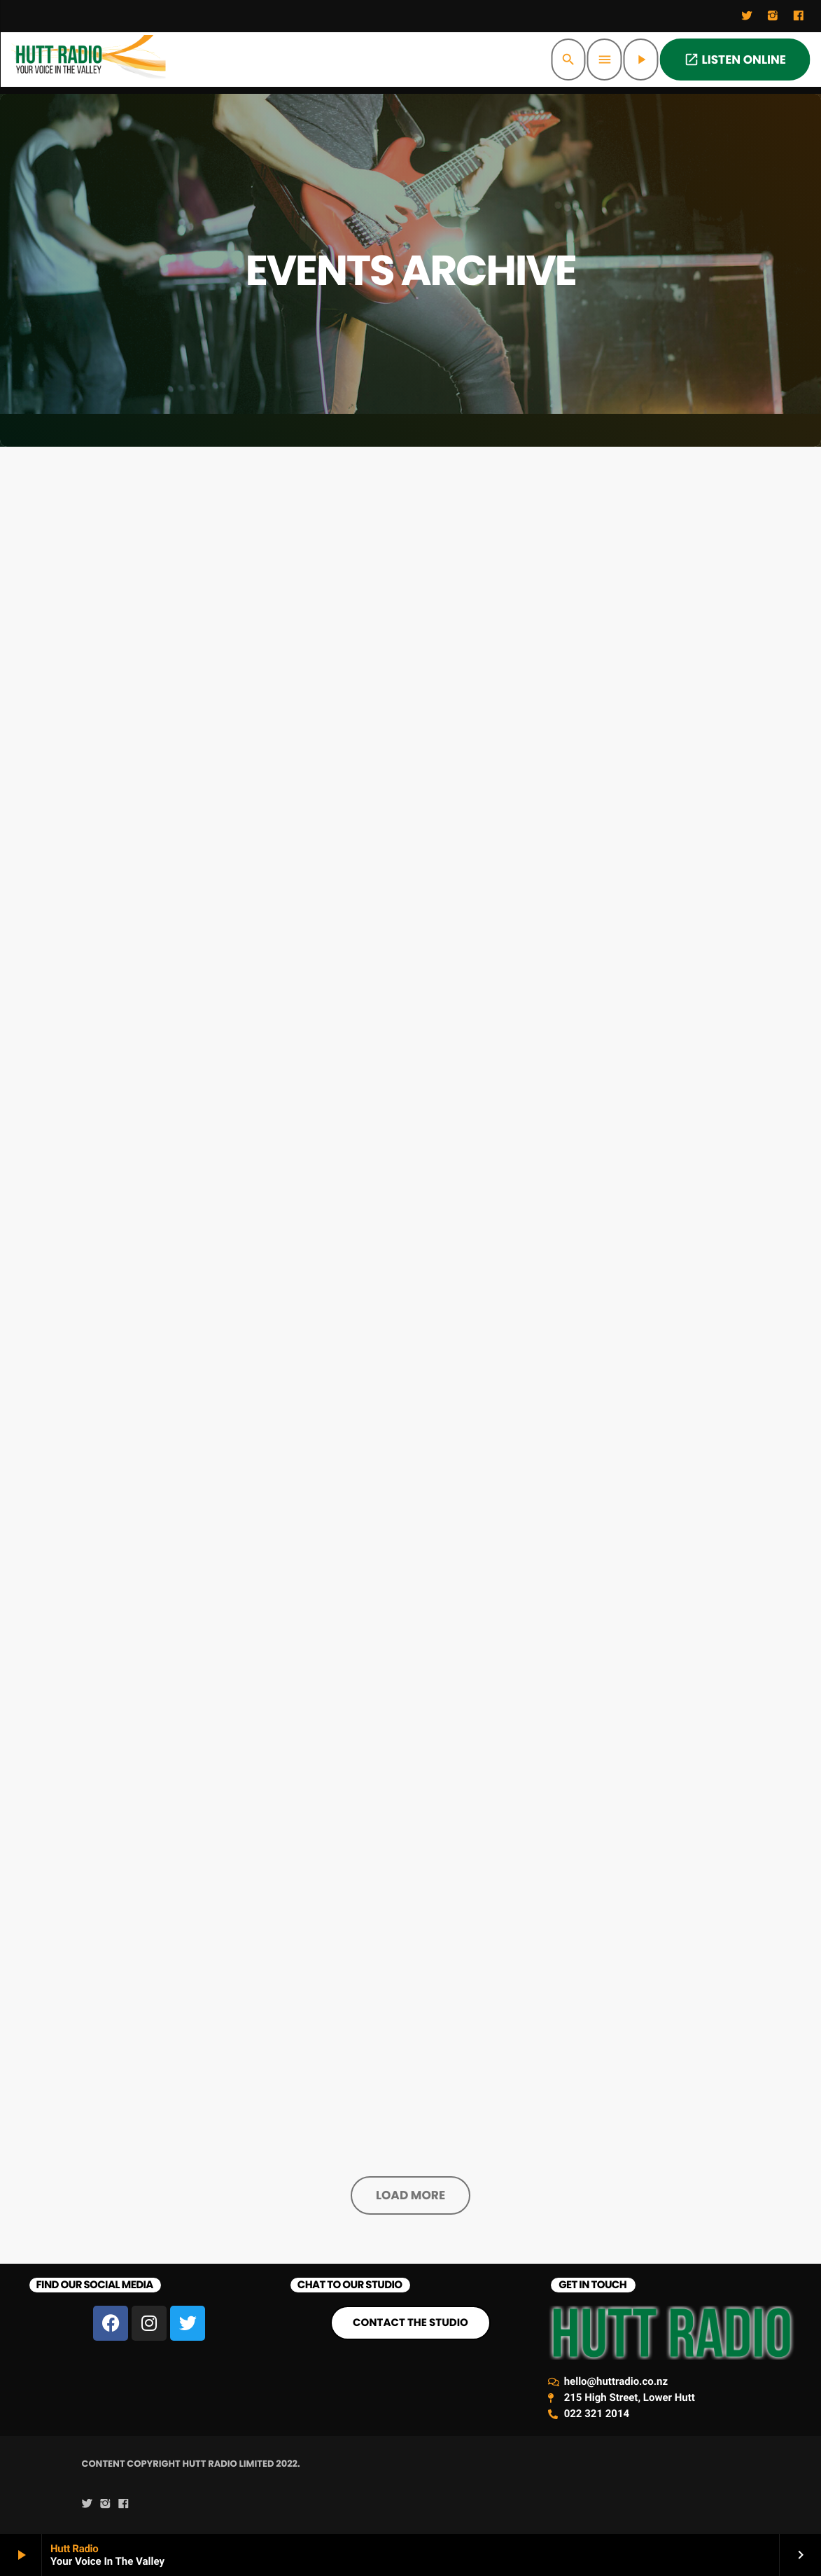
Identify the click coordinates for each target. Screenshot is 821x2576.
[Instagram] (772, 16)
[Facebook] (798, 16)
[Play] (641, 60)
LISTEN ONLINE (735, 59)
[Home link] (88, 59)
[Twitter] (746, 16)
